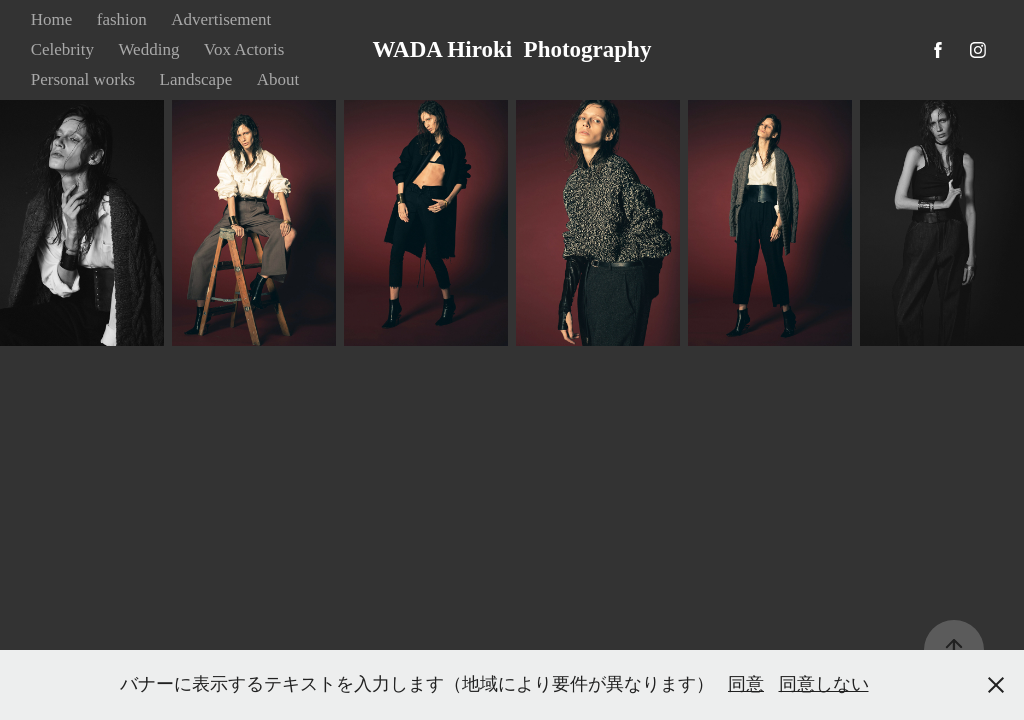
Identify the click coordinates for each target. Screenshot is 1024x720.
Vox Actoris (244, 49)
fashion (122, 19)
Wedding (148, 49)
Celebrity (62, 49)
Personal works (83, 79)
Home (52, 19)
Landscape (196, 79)
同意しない (824, 684)
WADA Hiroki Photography (512, 49)
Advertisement (221, 19)
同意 (746, 684)
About (278, 79)
